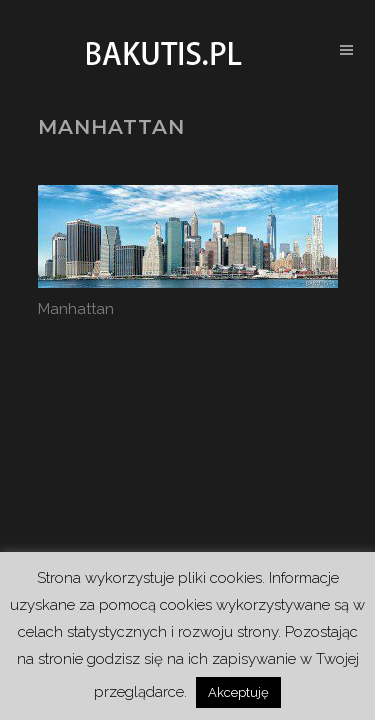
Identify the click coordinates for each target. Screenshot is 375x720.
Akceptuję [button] (238, 692)
